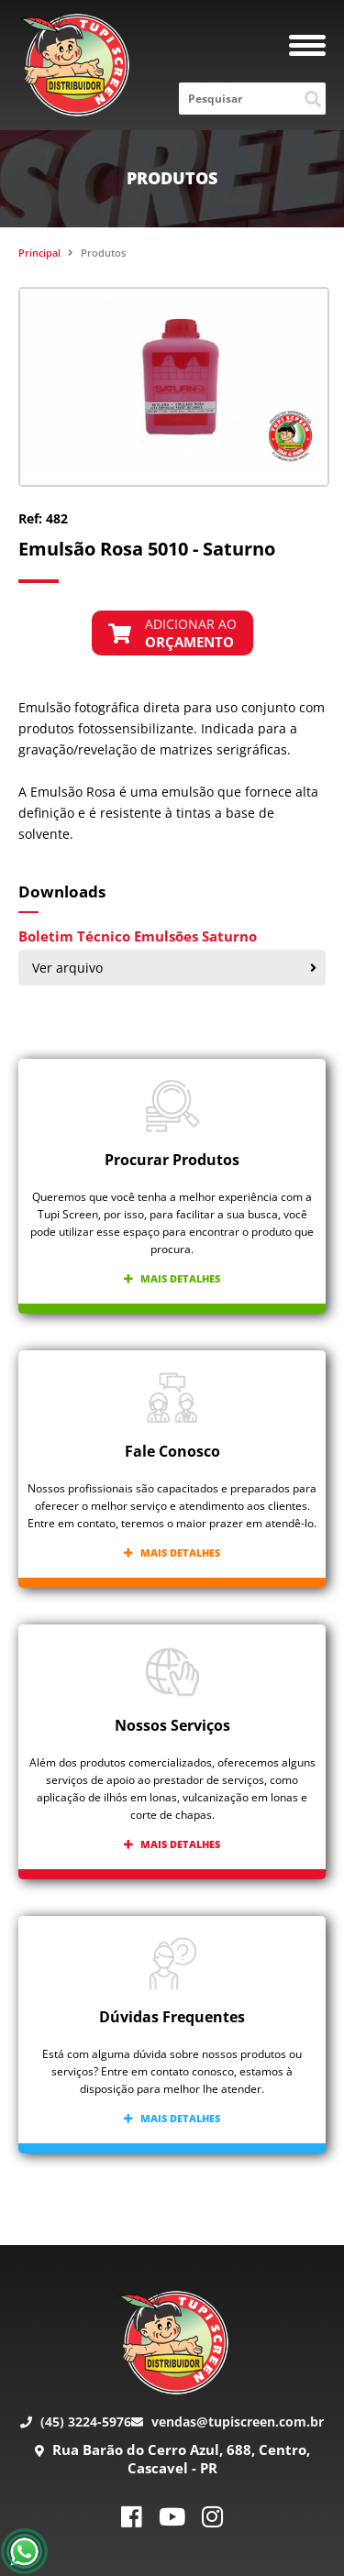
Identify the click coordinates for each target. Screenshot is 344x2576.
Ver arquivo (174, 967)
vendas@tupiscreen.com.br (227, 2421)
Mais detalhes (172, 1278)
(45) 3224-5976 (75, 2421)
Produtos (103, 252)
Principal (39, 252)
